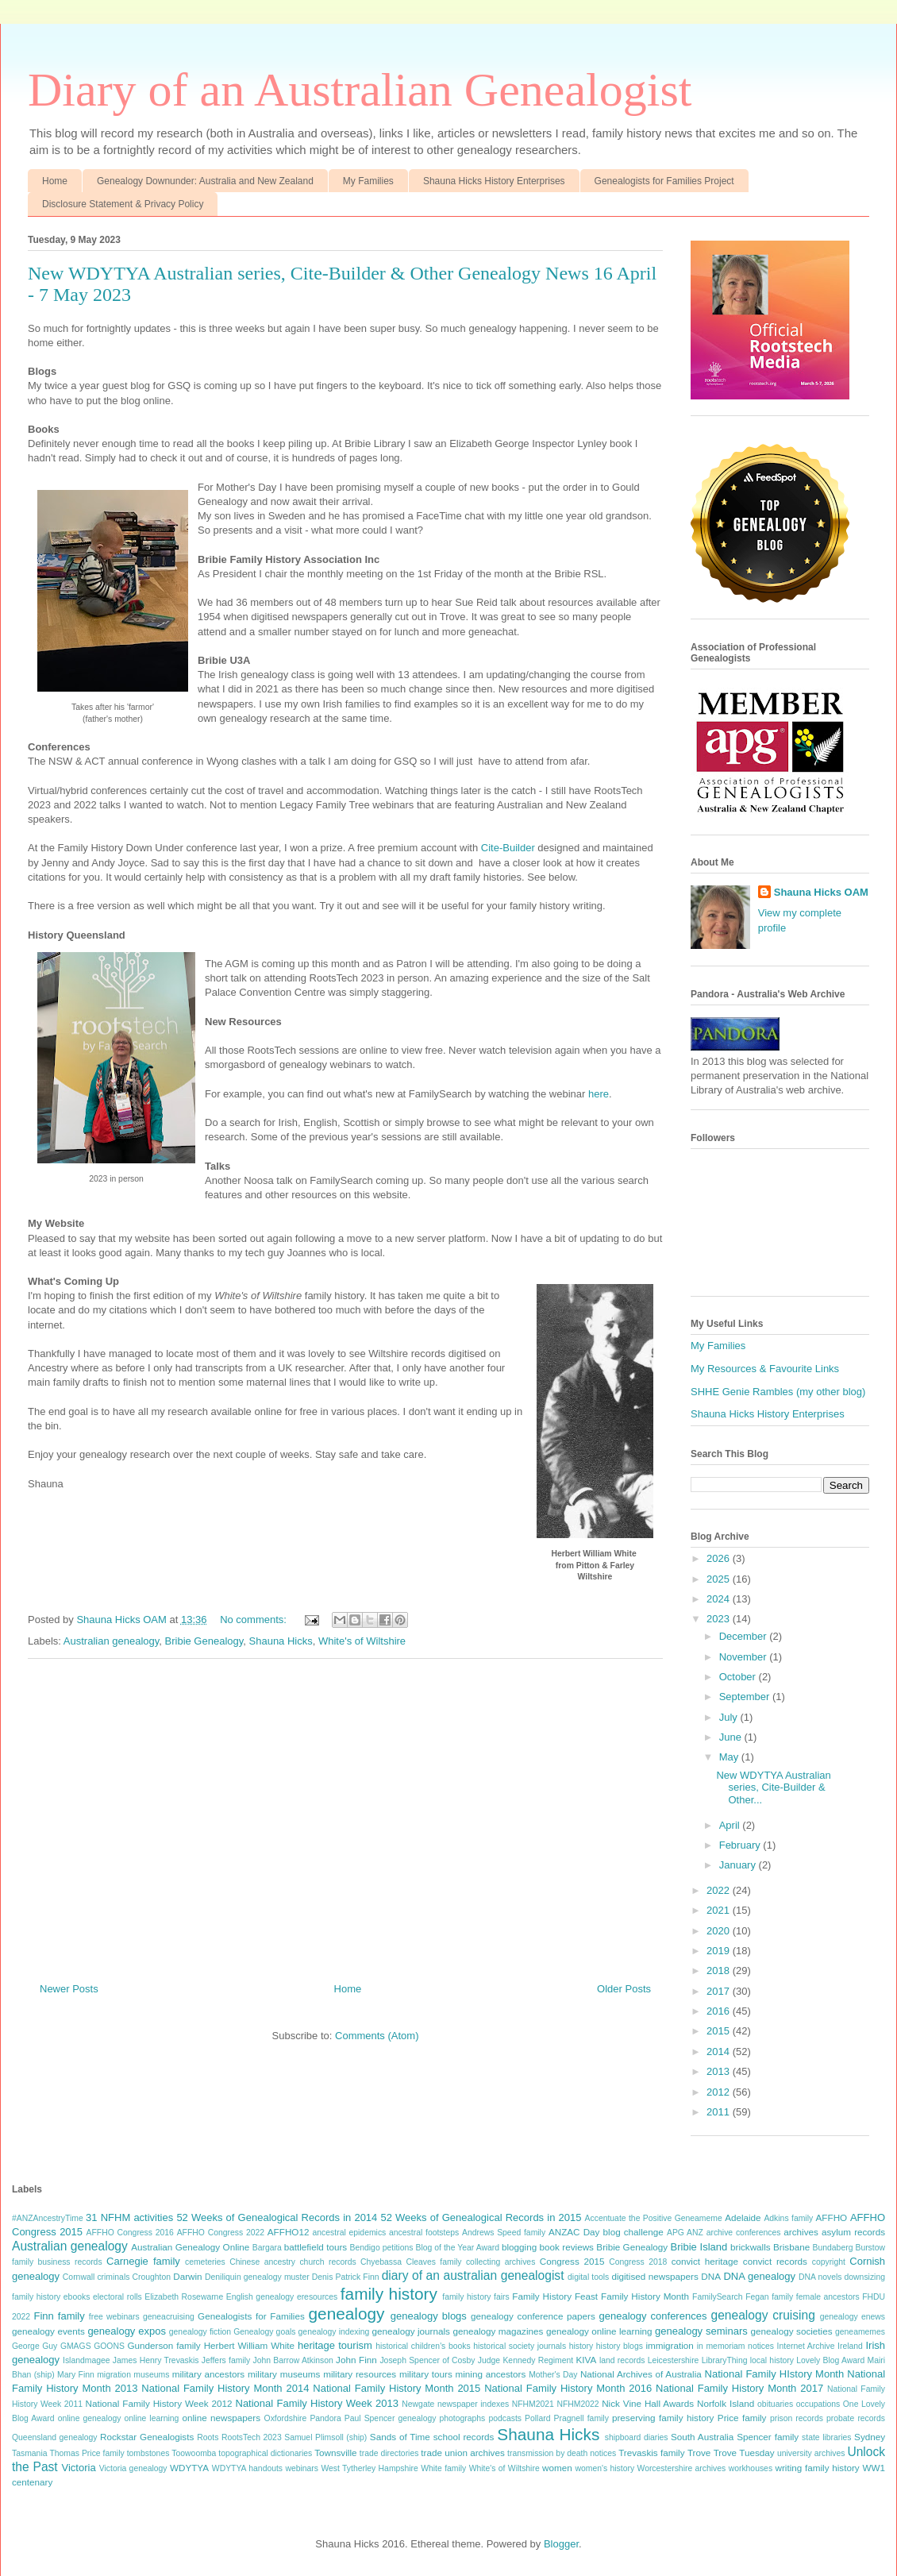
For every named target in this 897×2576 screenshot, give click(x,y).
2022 (719, 1890)
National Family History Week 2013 (317, 2403)
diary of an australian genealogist (473, 2275)
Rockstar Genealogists (147, 2436)
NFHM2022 (577, 2404)
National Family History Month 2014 (225, 2388)
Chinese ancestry (262, 2262)
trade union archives (462, 2452)
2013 (719, 2071)
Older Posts (624, 1989)
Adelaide (743, 2217)
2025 (719, 1579)
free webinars (114, 2316)
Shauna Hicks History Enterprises (494, 181)
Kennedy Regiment (537, 2360)
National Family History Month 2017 (739, 2388)
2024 (719, 1599)
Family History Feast (555, 2296)
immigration (669, 2345)
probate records (855, 2418)
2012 (719, 2092)
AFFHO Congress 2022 (220, 2232)
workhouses (750, 2468)
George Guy (34, 2346)
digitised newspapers (654, 2276)
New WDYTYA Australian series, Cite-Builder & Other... (773, 1787)
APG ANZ (685, 2232)
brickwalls (750, 2247)
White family (443, 2468)
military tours (425, 2374)
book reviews (567, 2247)
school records (464, 2436)
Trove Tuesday (744, 2452)
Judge (489, 2360)
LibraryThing (725, 2360)
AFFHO (832, 2217)
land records (622, 2360)
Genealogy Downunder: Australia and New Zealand (205, 181)
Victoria (79, 2468)
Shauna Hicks (281, 1641)
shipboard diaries (636, 2437)
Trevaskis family (651, 2452)
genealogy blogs (429, 2316)
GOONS (109, 2346)
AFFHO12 (289, 2232)
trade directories (389, 2453)
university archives (811, 2453)
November (744, 1657)
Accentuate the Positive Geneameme (653, 2218)
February (741, 1845)
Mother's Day (553, 2374)
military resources (359, 2374)
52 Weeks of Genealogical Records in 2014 (276, 2217)
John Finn (356, 2359)
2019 (719, 1951)
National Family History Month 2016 (568, 2388)
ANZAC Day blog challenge (606, 2232)
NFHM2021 (533, 2404)
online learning (152, 2418)
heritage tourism (335, 2345)
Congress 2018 (638, 2262)
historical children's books (422, 2346)
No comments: (254, 1619)
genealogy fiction (200, 2331)
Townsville (335, 2452)
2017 (719, 1991)
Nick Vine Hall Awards (648, 2403)
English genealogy (260, 2297)
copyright (828, 2262)
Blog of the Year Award (457, 2247)
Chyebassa (381, 2262)
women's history (604, 2468)
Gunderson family (163, 2345)
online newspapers (221, 2417)
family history (389, 2294)
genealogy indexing (334, 2331)
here (598, 1094)
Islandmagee (86, 2360)
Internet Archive (806, 2346)
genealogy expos (126, 2331)
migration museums (133, 2374)
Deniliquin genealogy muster (257, 2277)
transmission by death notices (561, 2453)
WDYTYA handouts (247, 2468)
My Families (368, 181)
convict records (775, 2261)
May (730, 1757)
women (557, 2467)
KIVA (586, 2359)
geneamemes (860, 2331)
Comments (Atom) (376, 2036)
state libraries (826, 2437)
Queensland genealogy (55, 2437)
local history (772, 2360)
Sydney (869, 2436)
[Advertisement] (345, 1814)
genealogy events (48, 2331)
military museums (284, 2374)
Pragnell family (581, 2418)
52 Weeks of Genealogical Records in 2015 (480, 2217)
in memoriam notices (735, 2346)
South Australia (702, 2436)
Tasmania (29, 2453)
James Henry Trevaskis (156, 2360)
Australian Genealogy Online (190, 2247)
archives (800, 2232)
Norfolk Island (725, 2403)
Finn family (58, 2316)
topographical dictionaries (265, 2453)
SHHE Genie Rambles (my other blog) (778, 1392)
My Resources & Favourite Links (765, 1369)
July (730, 1717)
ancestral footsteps (424, 2232)
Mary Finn (75, 2374)
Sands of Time (400, 2436)
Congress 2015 (572, 2261)
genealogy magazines (497, 2331)
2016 (719, 2011)
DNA (711, 2276)
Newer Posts (69, 1989)
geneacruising (168, 2316)
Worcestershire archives (681, 2468)
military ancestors (208, 2374)
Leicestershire (673, 2360)
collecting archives (500, 2262)
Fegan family (769, 2297)
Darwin (187, 2276)
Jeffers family (226, 2360)
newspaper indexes (473, 2404)
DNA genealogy (759, 2276)
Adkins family (788, 2218)
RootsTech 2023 (251, 2437)
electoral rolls (117, 2297)
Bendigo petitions (382, 2247)
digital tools (588, 2277)
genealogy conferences (653, 2316)
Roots (207, 2437)
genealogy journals (411, 2331)
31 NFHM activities (129, 2217)
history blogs (619, 2346)
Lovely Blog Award (830, 2360)
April (731, 1825)
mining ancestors (491, 2374)
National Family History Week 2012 (159, 2403)
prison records (796, 2418)
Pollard (537, 2418)
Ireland (850, 2346)
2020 (719, 1931)
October (739, 1677)
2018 (719, 1970)
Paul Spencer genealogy (391, 2418)
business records (70, 2262)
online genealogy (89, 2418)
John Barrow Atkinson (293, 2360)
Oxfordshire (285, 2418)
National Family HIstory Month (775, 2374)
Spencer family (768, 2436)
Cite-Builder (509, 848)
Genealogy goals (264, 2331)
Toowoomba (193, 2453)
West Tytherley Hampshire (369, 2468)
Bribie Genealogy (204, 1641)
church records (327, 2262)
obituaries (775, 2404)
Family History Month (645, 2296)
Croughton (152, 2277)
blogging (519, 2247)
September (745, 1697)
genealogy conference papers (533, 2316)
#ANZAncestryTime (47, 2218)
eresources (317, 2297)
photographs (463, 2418)
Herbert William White (249, 2345)
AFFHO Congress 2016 (130, 2232)
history (581, 2346)
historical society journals (519, 2346)
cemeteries (205, 2262)
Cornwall (78, 2277)
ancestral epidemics (350, 2232)
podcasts (505, 2418)
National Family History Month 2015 (396, 2388)
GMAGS (75, 2346)
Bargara (267, 2247)
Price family (742, 2417)
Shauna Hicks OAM (821, 892)
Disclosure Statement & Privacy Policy (122, 204)
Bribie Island (699, 2247)
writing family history (817, 2467)
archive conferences (743, 2232)
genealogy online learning (599, 2331)
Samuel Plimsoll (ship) (325, 2437)
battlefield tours (315, 2247)
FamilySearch (717, 2297)
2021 (719, 1910)
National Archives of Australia (641, 2374)
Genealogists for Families (251, 2316)
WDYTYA (189, 2467)
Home (54, 181)
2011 (719, 2112)
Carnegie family (143, 2261)
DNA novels (820, 2277)
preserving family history (663, 2417)
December (744, 1636)
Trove (698, 2452)
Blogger (561, 2544)
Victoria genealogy (133, 2468)
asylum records (853, 2232)
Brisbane (791, 2247)
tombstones (148, 2453)
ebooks (77, 2297)
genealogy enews (852, 2316)
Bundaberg (833, 2247)
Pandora (325, 2418)
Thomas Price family (86, 2453)
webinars (301, 2468)
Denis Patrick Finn (345, 2277)
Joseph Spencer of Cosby (427, 2360)
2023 (719, 1619)
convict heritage (705, 2261)
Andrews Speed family (503, 2232)
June (732, 1737)
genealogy (347, 2313)
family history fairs (475, 2297)
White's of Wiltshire (362, 1641)
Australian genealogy (111, 1641)
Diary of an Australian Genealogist (359, 90)
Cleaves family (433, 2262)
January (739, 1865)
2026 (719, 1558)
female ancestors (828, 2297)
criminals (113, 2277)
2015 (719, 2031)
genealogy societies (792, 2331)
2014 (719, 2051)
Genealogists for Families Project (664, 181)
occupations (818, 2404)
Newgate (418, 2404)
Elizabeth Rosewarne (183, 2297)
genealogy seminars (701, 2331)
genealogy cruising (762, 2315)
